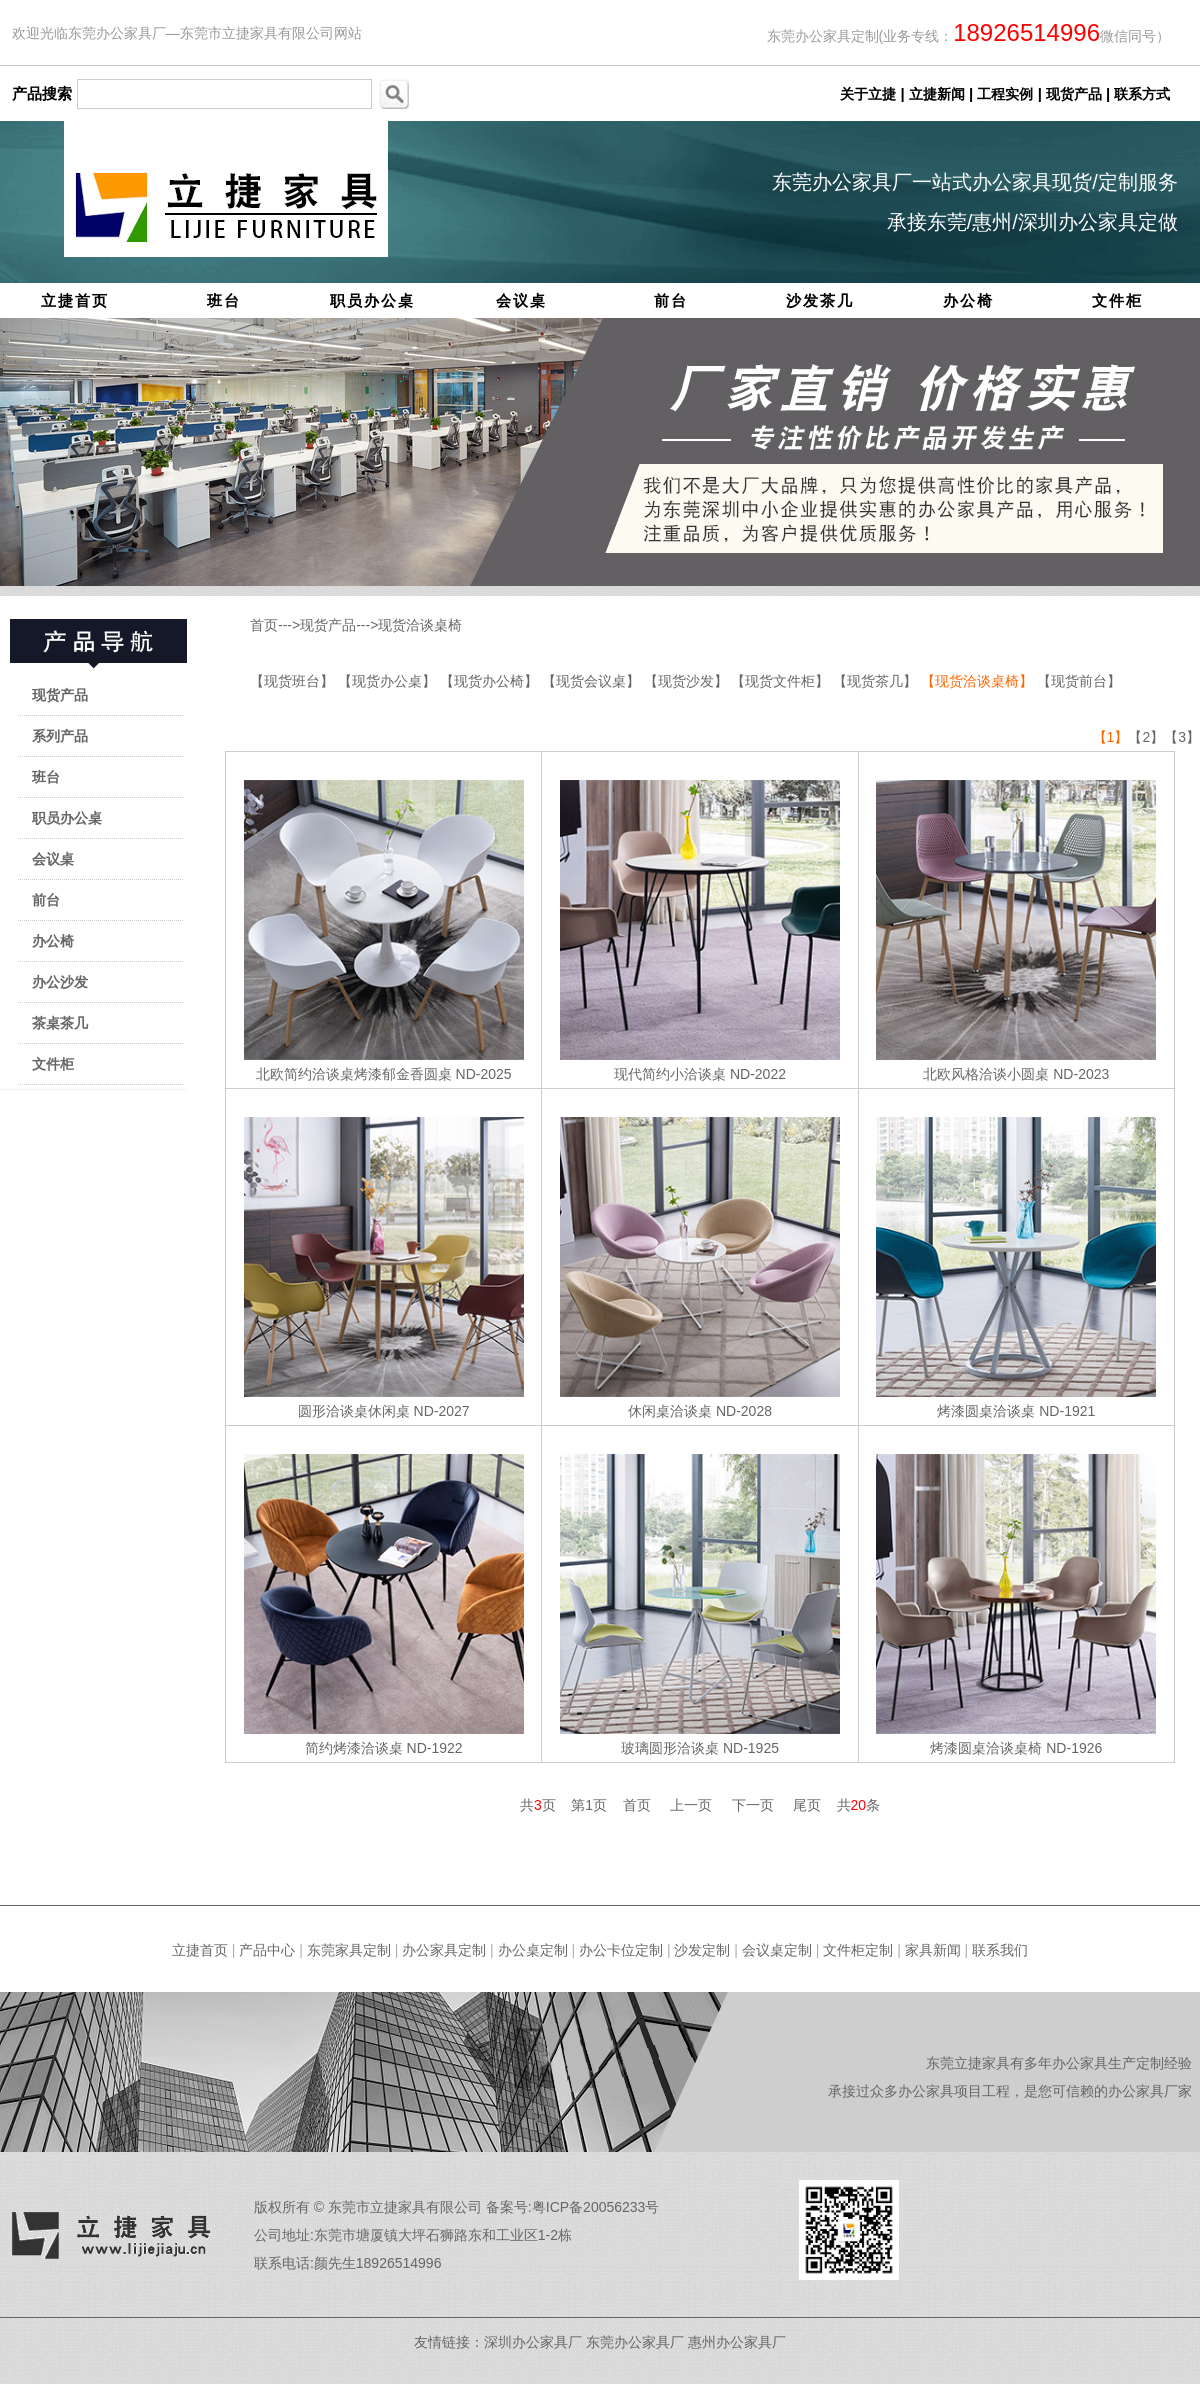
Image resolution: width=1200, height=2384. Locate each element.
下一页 (753, 1805)
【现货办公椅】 (491, 681)
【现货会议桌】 (593, 681)
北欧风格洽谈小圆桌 (986, 1074)
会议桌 (521, 300)
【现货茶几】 (877, 681)
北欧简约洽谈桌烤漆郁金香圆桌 (354, 1074)
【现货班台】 (294, 681)
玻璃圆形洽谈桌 (670, 1748)
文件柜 (1117, 300)
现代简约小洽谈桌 (670, 1074)
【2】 (1146, 737)
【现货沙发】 (688, 681)
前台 (671, 300)
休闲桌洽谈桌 (670, 1411)
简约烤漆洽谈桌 (354, 1748)
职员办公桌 (372, 300)
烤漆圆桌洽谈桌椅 (986, 1748)
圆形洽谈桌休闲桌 (354, 1411)
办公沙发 (60, 982)
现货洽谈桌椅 (420, 625)
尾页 (807, 1805)
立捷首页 (75, 300)
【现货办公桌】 (389, 681)
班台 (224, 300)
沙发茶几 (820, 300)
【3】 (1182, 737)
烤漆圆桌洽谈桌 (986, 1411)
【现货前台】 (1079, 681)
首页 (264, 625)
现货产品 (60, 695)
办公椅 (968, 300)
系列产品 (60, 736)
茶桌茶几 (60, 1023)
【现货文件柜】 (782, 681)
